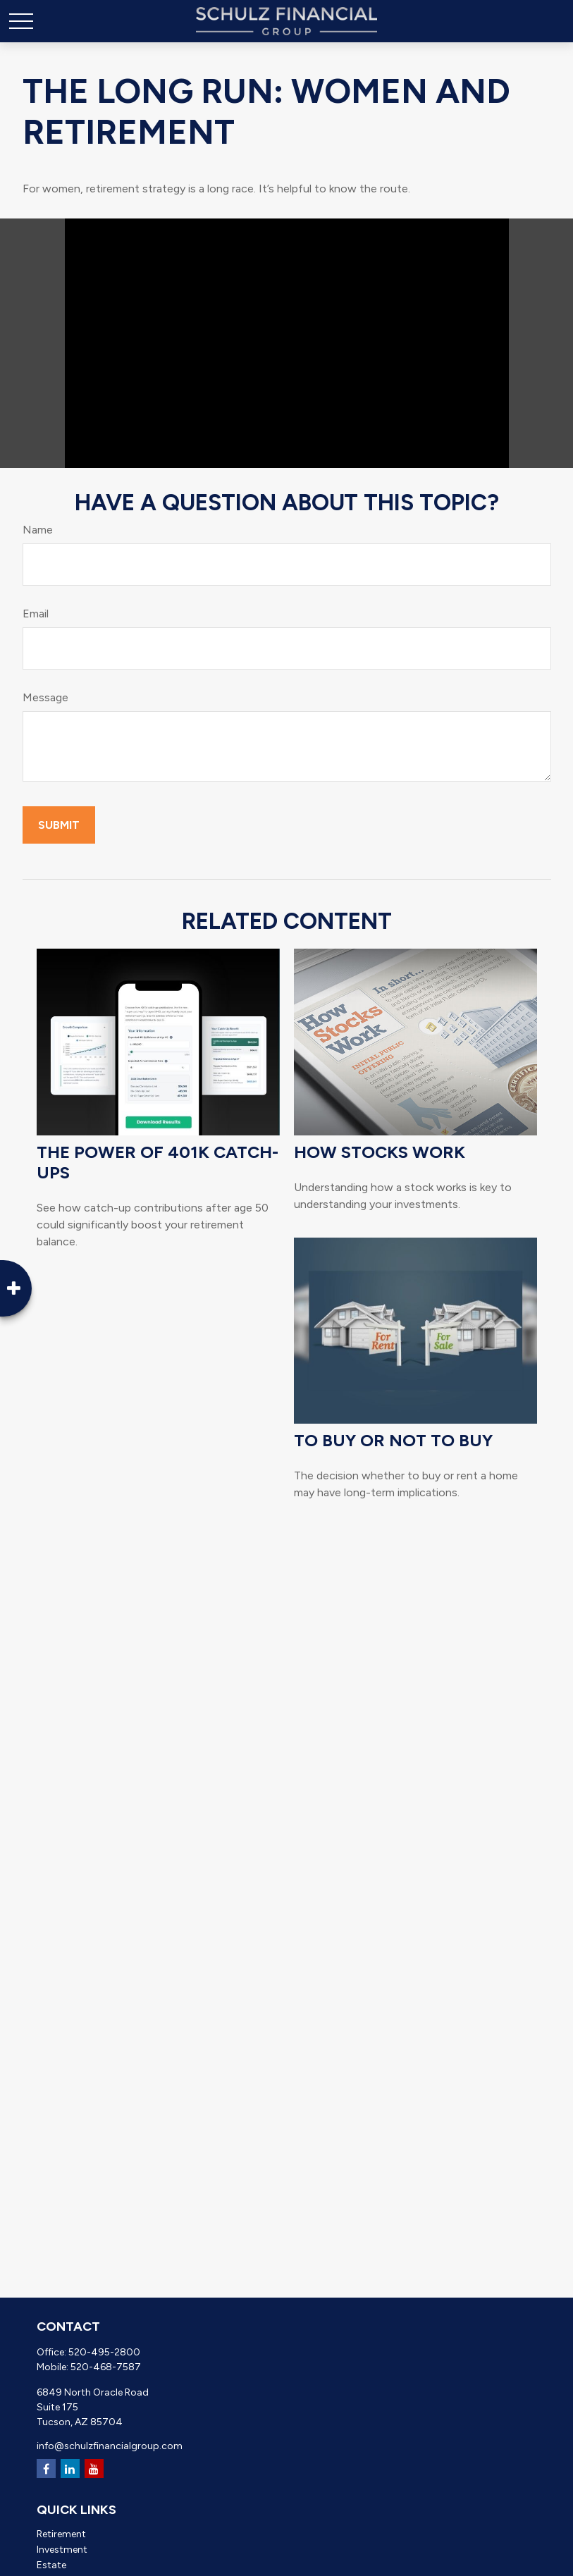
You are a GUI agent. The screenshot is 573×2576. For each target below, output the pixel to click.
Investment (62, 2550)
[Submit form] (59, 825)
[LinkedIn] (70, 2468)
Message (45, 697)
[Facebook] (46, 2468)
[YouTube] (94, 2468)
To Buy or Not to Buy (393, 1440)
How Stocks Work (379, 1152)
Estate (51, 2565)
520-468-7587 (105, 2367)
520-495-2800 (104, 2352)
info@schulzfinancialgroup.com (110, 2446)
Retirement (61, 2534)
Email (36, 613)
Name (38, 529)
